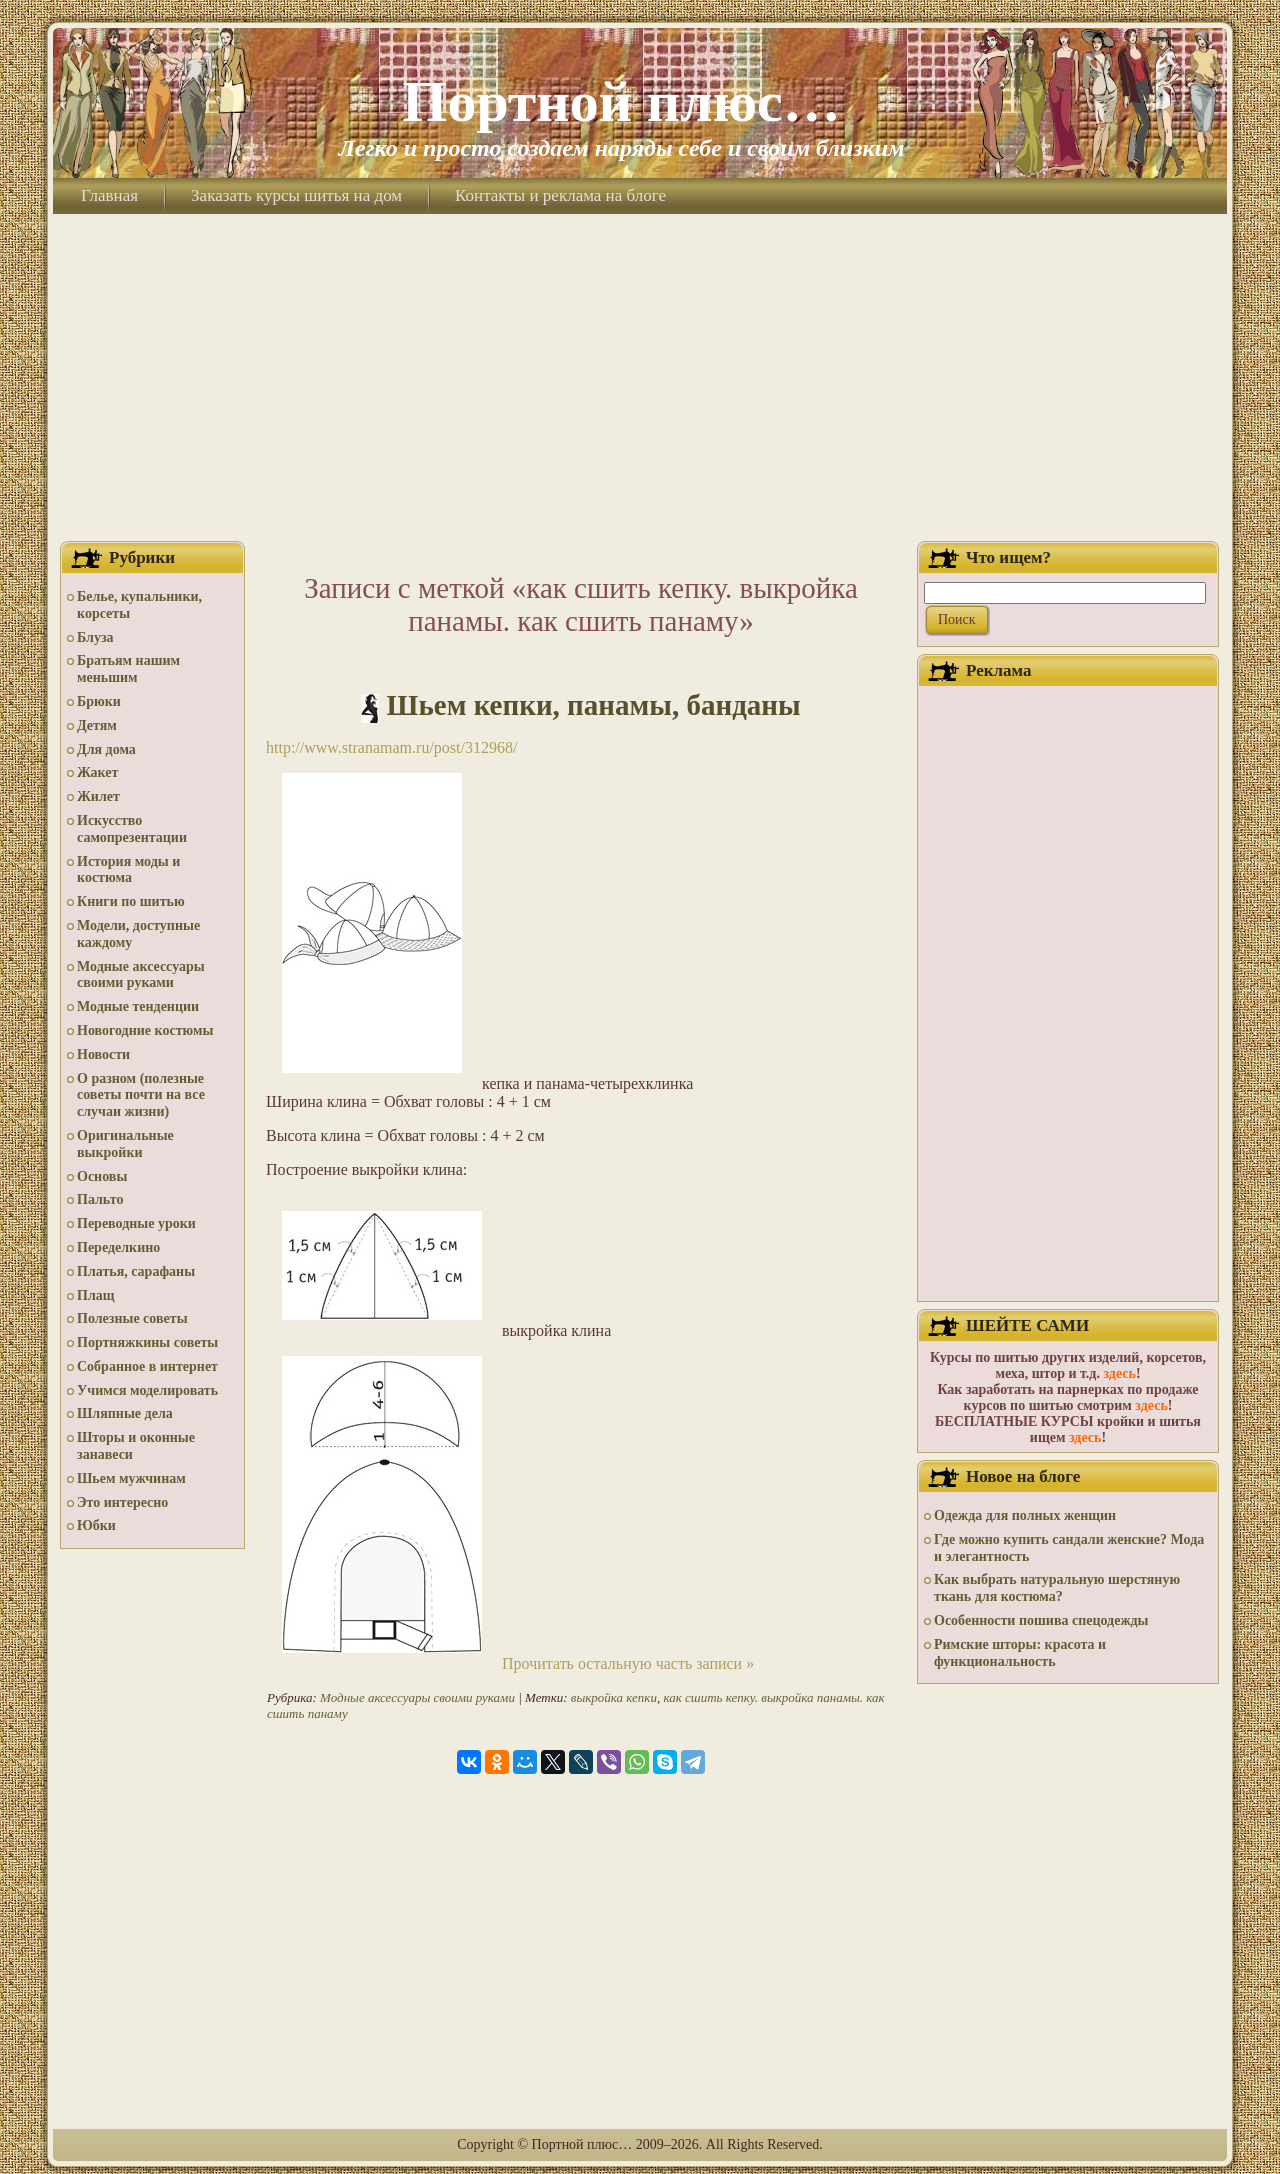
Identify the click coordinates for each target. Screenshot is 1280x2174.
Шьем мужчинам (131, 1478)
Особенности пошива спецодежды (1041, 1620)
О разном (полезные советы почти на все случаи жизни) (141, 1095)
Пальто (100, 1199)
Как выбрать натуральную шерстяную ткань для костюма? (1057, 1588)
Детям (97, 725)
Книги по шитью (131, 901)
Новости (103, 1054)
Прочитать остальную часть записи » (628, 1663)
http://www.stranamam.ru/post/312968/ (391, 747)
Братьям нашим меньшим (128, 669)
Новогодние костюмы (145, 1030)
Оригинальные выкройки (125, 1144)
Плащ (96, 1295)
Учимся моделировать (147, 1390)
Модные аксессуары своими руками (141, 975)
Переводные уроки (136, 1223)
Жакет (97, 772)
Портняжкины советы (147, 1342)
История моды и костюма (128, 870)
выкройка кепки (614, 1697)
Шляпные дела (125, 1413)
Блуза (95, 637)
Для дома (106, 749)
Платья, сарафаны (136, 1271)
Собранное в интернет (147, 1366)
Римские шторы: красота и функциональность (1020, 1653)
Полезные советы (132, 1318)
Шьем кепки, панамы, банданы (594, 705)
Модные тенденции (138, 1006)
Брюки (99, 701)
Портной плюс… (621, 101)
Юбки (96, 1525)
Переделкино (118, 1247)
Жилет (98, 796)
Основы (102, 1176)
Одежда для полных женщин (1025, 1515)
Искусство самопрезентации (132, 829)
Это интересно (122, 1502)
